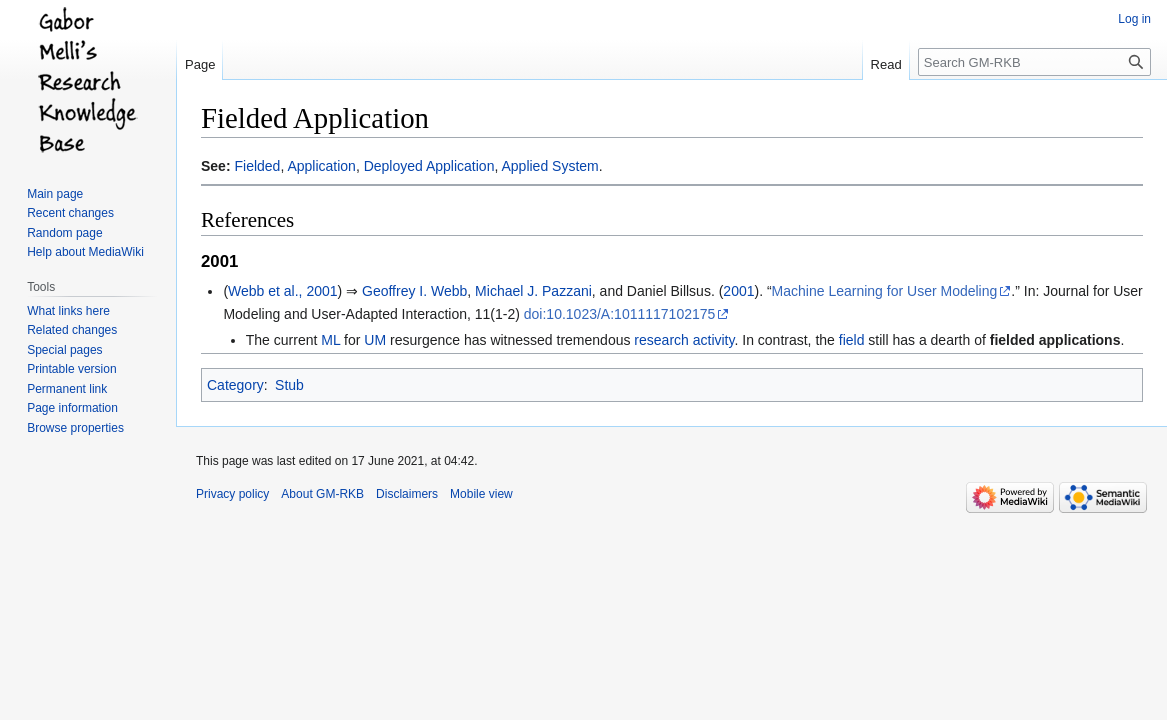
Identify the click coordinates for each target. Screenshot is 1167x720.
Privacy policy (232, 494)
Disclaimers (407, 494)
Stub (289, 385)
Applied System (549, 166)
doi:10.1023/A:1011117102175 (620, 314)
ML (330, 340)
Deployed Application (429, 166)
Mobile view (481, 494)
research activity (684, 340)
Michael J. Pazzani (533, 291)
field (852, 340)
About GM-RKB (322, 494)
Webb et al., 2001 (282, 291)
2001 (738, 291)
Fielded (257, 166)
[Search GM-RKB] (1034, 62)
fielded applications (1055, 340)
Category (235, 385)
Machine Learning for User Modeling (885, 291)
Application (321, 166)
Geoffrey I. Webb (414, 291)
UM (375, 340)
